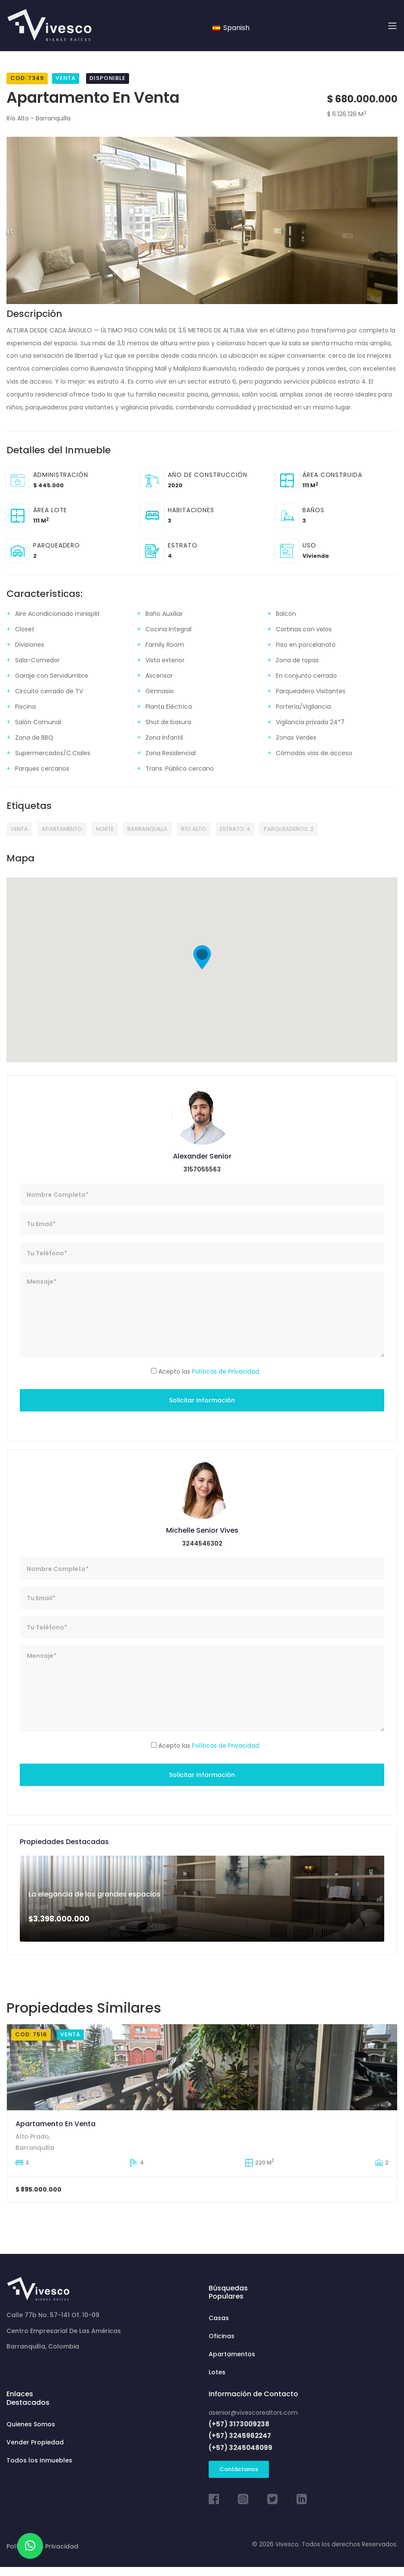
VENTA (19, 829)
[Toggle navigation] (392, 26)
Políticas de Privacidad (225, 1371)
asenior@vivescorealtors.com (253, 2412)
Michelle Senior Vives (202, 1530)
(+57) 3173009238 (239, 2423)
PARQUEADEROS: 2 (289, 829)
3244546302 (202, 1543)
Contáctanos (238, 2469)
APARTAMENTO (62, 829)
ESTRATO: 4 (235, 829)
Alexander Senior (202, 1156)
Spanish (231, 28)
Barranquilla (147, 829)
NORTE (105, 829)
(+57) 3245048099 (240, 2447)
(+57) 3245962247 (240, 2435)
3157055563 (202, 1169)
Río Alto (193, 829)
